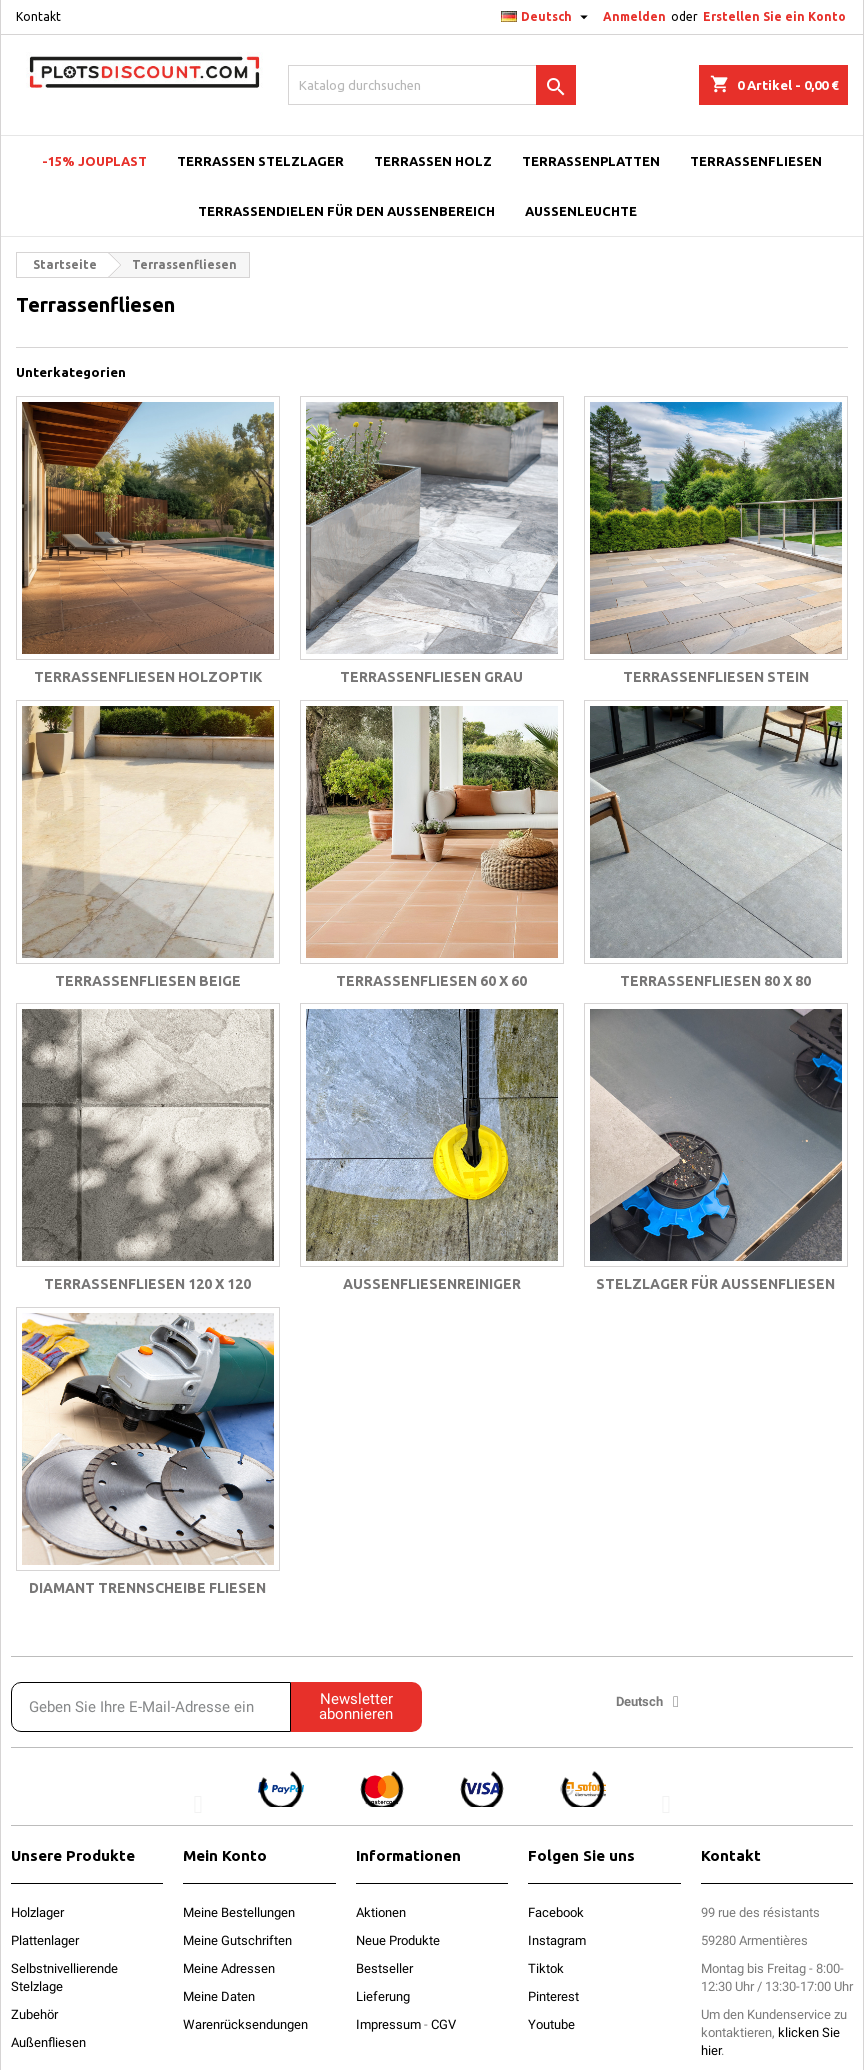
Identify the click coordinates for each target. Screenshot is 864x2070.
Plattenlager (45, 1940)
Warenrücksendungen (245, 2024)
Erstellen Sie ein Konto (774, 16)
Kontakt (38, 16)
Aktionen (381, 1912)
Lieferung (383, 1996)
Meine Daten (219, 1996)
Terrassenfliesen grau (431, 677)
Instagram (557, 1940)
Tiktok (546, 1968)
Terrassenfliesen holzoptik (148, 677)
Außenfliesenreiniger (432, 1284)
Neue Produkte (398, 1940)
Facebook (556, 1912)
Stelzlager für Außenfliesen (715, 1284)
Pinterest (553, 1996)
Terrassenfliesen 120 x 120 (147, 1284)
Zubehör (34, 2014)
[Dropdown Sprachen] (547, 17)
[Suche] (431, 85)
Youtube (551, 2024)
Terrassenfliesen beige (148, 981)
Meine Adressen (229, 1968)
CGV (443, 2024)
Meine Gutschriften (237, 1940)
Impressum (388, 2024)
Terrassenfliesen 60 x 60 (431, 981)
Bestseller (384, 1968)
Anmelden (634, 16)
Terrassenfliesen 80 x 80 (715, 981)
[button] (197, 1803)
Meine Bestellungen (239, 1912)
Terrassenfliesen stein (716, 677)
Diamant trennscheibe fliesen (147, 1588)
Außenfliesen (48, 2042)
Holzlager (37, 1912)
